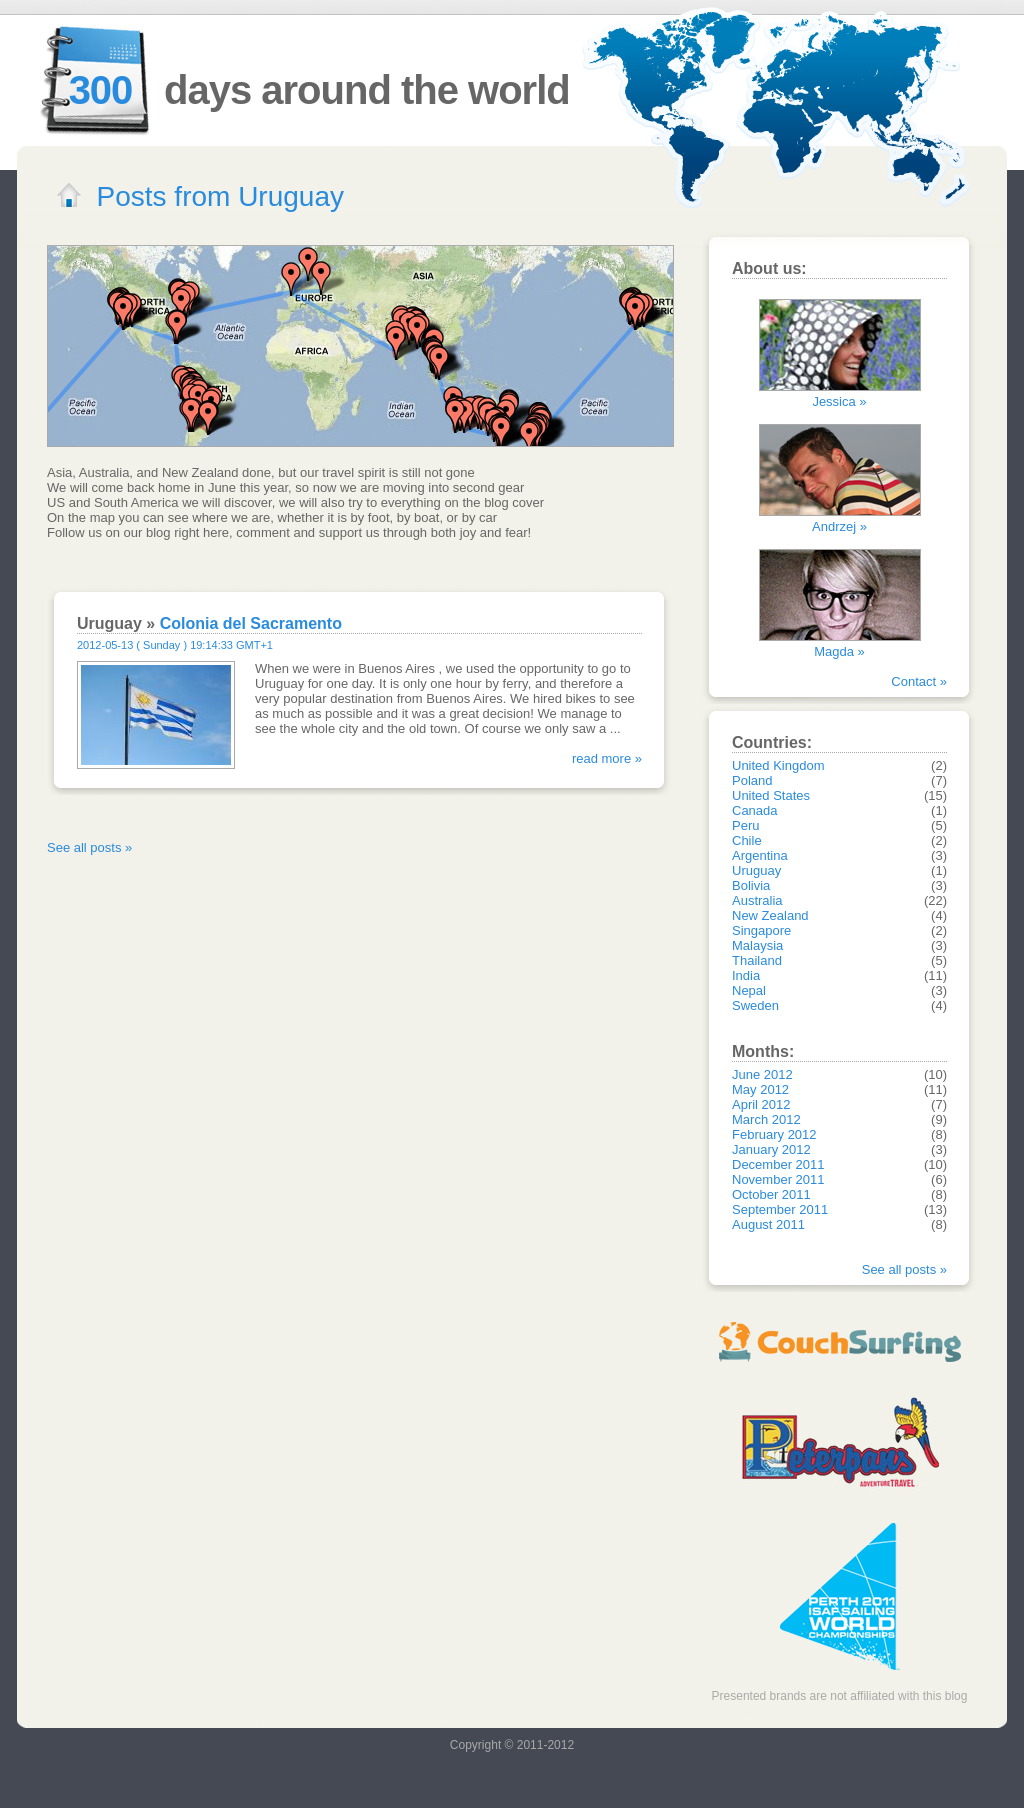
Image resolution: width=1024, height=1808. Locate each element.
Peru (745, 825)
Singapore (761, 930)
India (746, 975)
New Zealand (770, 915)
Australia (757, 900)
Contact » (919, 681)
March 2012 (766, 1119)
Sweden (755, 1005)
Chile (747, 840)
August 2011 (768, 1224)
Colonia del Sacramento (251, 623)
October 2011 (771, 1194)
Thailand (757, 960)
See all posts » (89, 847)
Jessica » (839, 401)
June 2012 (762, 1074)
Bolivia (751, 885)
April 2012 (761, 1104)
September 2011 (780, 1209)
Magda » (839, 651)
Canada (755, 810)
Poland (752, 780)
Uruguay (756, 870)
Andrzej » (839, 526)
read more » (607, 758)
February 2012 (774, 1134)
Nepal (749, 990)
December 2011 (778, 1164)
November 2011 (778, 1179)
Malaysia (757, 945)
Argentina (760, 855)
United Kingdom (778, 765)
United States (771, 795)
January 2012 (771, 1149)
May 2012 (760, 1089)
